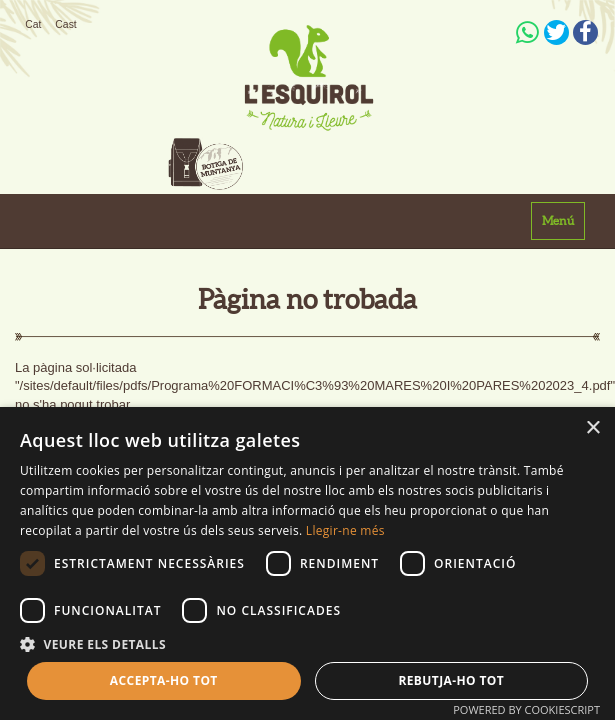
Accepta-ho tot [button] (164, 680)
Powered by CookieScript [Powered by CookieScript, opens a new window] (526, 709)
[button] (307, 643)
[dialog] (307, 563)
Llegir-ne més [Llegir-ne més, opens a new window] (345, 530)
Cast (65, 24)
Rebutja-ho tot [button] (451, 680)
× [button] (592, 428)
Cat (33, 24)
